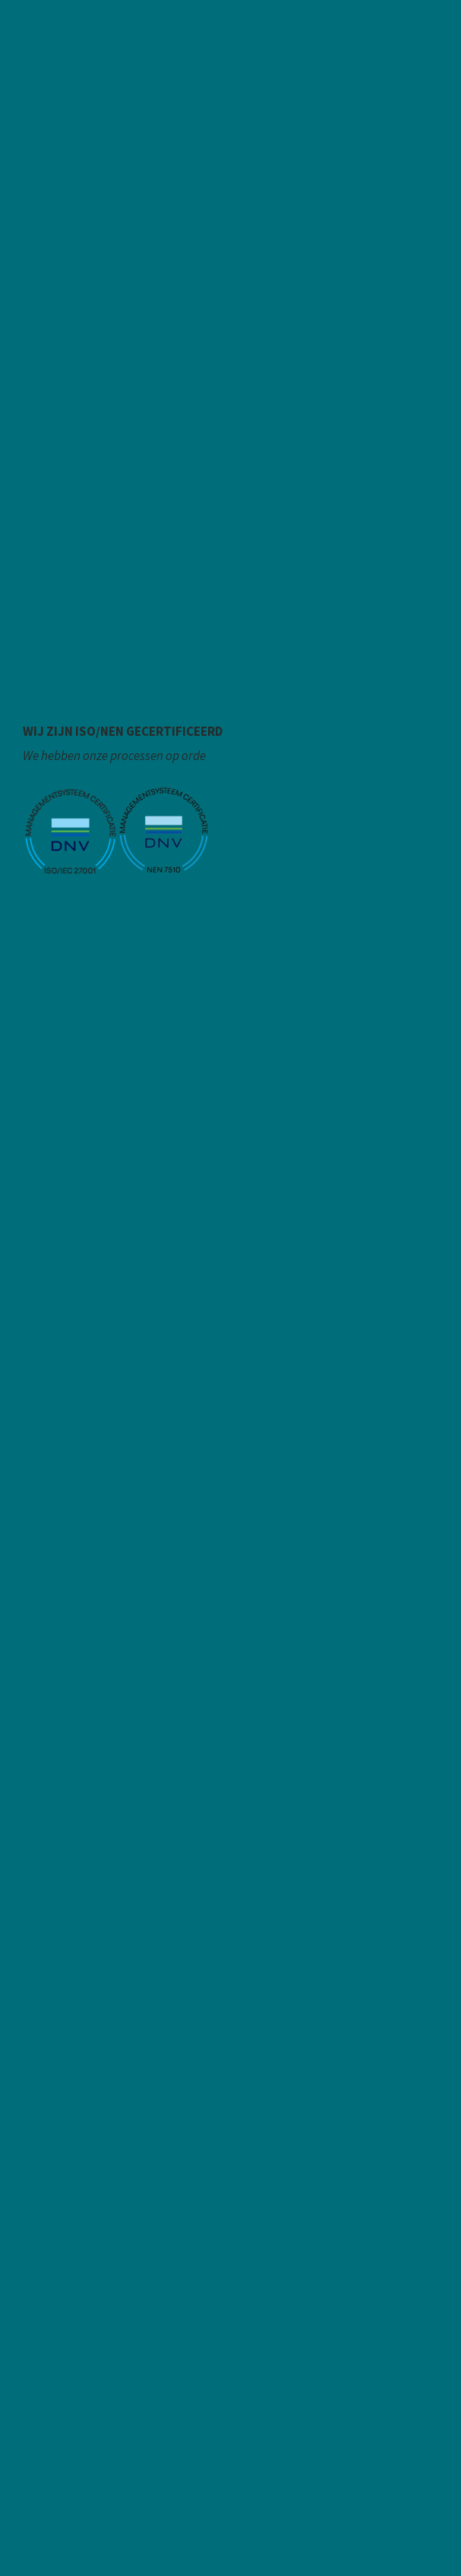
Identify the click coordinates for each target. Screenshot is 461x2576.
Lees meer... (54, 903)
